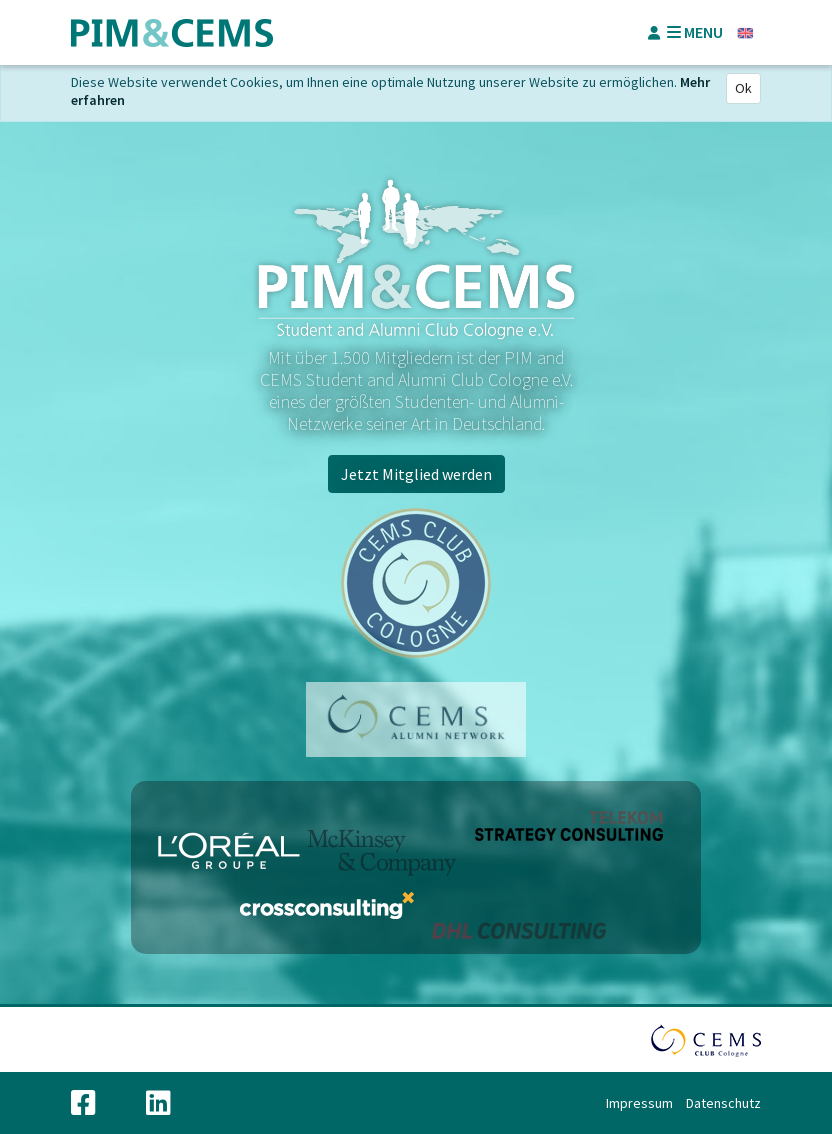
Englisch (745, 33)
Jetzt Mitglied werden (416, 474)
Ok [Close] (743, 88)
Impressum (639, 1103)
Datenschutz (723, 1103)
